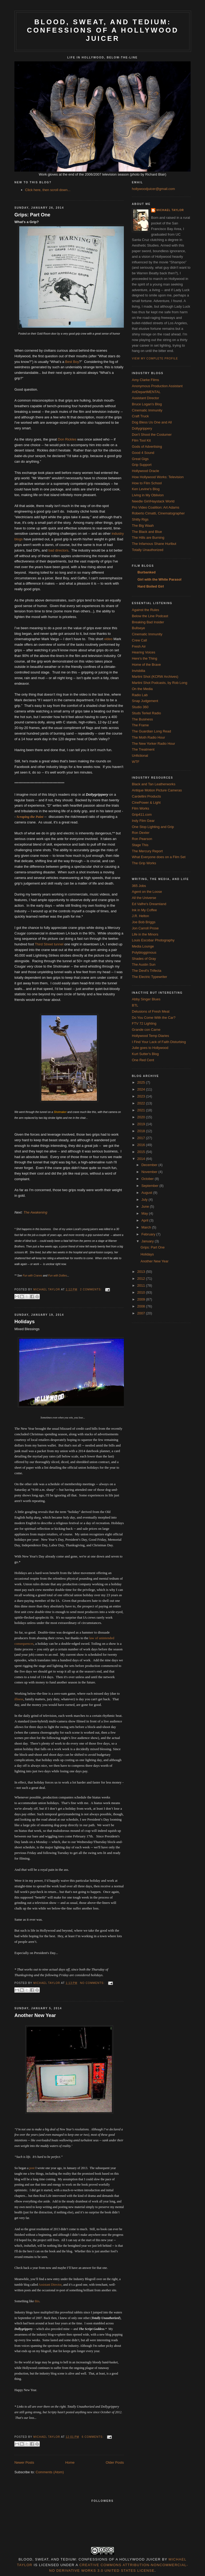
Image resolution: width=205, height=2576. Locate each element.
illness (18, 1699)
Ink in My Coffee (144, 910)
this (37, 2301)
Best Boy (72, 362)
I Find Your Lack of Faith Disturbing (159, 1042)
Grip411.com (142, 815)
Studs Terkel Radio (146, 713)
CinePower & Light (146, 802)
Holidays (24, 1321)
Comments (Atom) (50, 2472)
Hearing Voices (143, 652)
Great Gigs (140, 459)
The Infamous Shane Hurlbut (154, 544)
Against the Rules (145, 610)
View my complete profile (155, 358)
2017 (141, 1138)
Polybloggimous (144, 952)
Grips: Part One (32, 214)
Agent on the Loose (147, 892)
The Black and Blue (147, 532)
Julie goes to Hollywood (150, 1048)
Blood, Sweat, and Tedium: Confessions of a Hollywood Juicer (103, 30)
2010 (141, 1292)
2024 (141, 1089)
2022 (141, 1103)
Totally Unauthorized (147, 550)
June (145, 1206)
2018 (141, 1131)
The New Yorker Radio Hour (153, 744)
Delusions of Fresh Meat (150, 1011)
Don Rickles (67, 439)
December (150, 1165)
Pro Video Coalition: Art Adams (155, 507)
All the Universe (144, 898)
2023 (141, 1096)
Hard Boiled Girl (150, 586)
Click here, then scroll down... (47, 190)
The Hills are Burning (148, 538)
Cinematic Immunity (147, 410)
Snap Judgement (145, 701)
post (32, 2168)
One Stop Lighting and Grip (153, 827)
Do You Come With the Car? (153, 1018)
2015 (141, 1152)
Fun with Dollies (57, 1275)
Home (70, 2462)
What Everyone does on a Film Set (159, 857)
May (145, 1213)
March (146, 1227)
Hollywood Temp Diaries (150, 1036)
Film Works (140, 808)
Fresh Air (139, 646)
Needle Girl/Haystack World (153, 501)
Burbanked (146, 572)
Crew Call (139, 640)
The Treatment (143, 749)
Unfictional (140, 756)
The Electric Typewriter (149, 977)
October (148, 1179)
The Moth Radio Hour (148, 737)
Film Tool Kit (141, 440)
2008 (141, 1306)
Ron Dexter (140, 833)
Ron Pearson (142, 839)
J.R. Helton (140, 916)
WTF (135, 762)
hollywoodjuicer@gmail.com (153, 189)
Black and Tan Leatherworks (153, 784)
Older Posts (115, 2462)
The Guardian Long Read (151, 731)
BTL (135, 1005)
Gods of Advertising (147, 447)
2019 (141, 1124)
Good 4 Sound (143, 453)
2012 (141, 1279)
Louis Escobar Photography (153, 940)
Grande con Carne (146, 1030)
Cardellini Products (146, 796)
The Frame (140, 725)
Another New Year (35, 2015)
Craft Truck (140, 416)
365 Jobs (139, 886)
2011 (141, 1285)
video (108, 639)
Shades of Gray (144, 959)
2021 (141, 1110)
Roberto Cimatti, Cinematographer (158, 513)
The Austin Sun (143, 964)
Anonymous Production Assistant (157, 386)
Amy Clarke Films (145, 380)
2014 (141, 1159)
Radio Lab (140, 695)
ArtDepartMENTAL (146, 392)
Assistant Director (50, 2284)
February (148, 1234)
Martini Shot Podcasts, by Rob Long (159, 683)
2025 (141, 1082)
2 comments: (91, 1289)
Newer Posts (24, 2462)
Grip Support (142, 465)
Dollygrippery (142, 428)
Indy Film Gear (143, 821)
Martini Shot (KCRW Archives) (155, 677)
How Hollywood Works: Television (158, 477)
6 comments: (93, 2436)
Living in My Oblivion (148, 495)
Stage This (140, 845)
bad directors (58, 550)
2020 (141, 1117)
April (145, 1220)
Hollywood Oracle (145, 471)
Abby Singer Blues (146, 999)
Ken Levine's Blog (146, 489)
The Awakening (35, 1212)
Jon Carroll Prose (145, 928)
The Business (142, 719)
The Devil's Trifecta (146, 971)
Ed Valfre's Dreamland (149, 904)
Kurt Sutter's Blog (145, 1054)
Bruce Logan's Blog (147, 404)
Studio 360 (140, 707)
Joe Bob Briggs (143, 922)
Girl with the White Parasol (159, 579)
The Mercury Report (147, 851)
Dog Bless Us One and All (152, 422)
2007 (141, 1313)
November (150, 1172)
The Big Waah (143, 526)
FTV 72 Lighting (144, 1023)
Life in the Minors (145, 934)
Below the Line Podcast (150, 616)
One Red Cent (143, 1060)
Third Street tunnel (49, 944)
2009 (141, 1299)
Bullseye (138, 628)
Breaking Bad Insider (148, 622)
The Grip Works (144, 863)
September (150, 1186)
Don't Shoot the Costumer (152, 435)
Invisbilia (138, 671)
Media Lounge (143, 946)
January (148, 1241)
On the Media (142, 689)
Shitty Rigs (140, 519)
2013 (141, 1272)
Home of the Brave (146, 665)
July (145, 1200)
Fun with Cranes (32, 1275)
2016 (141, 1145)
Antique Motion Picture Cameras (157, 790)
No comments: (93, 1982)
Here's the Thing (144, 658)
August (147, 1193)
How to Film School (147, 483)
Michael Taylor (170, 210)
